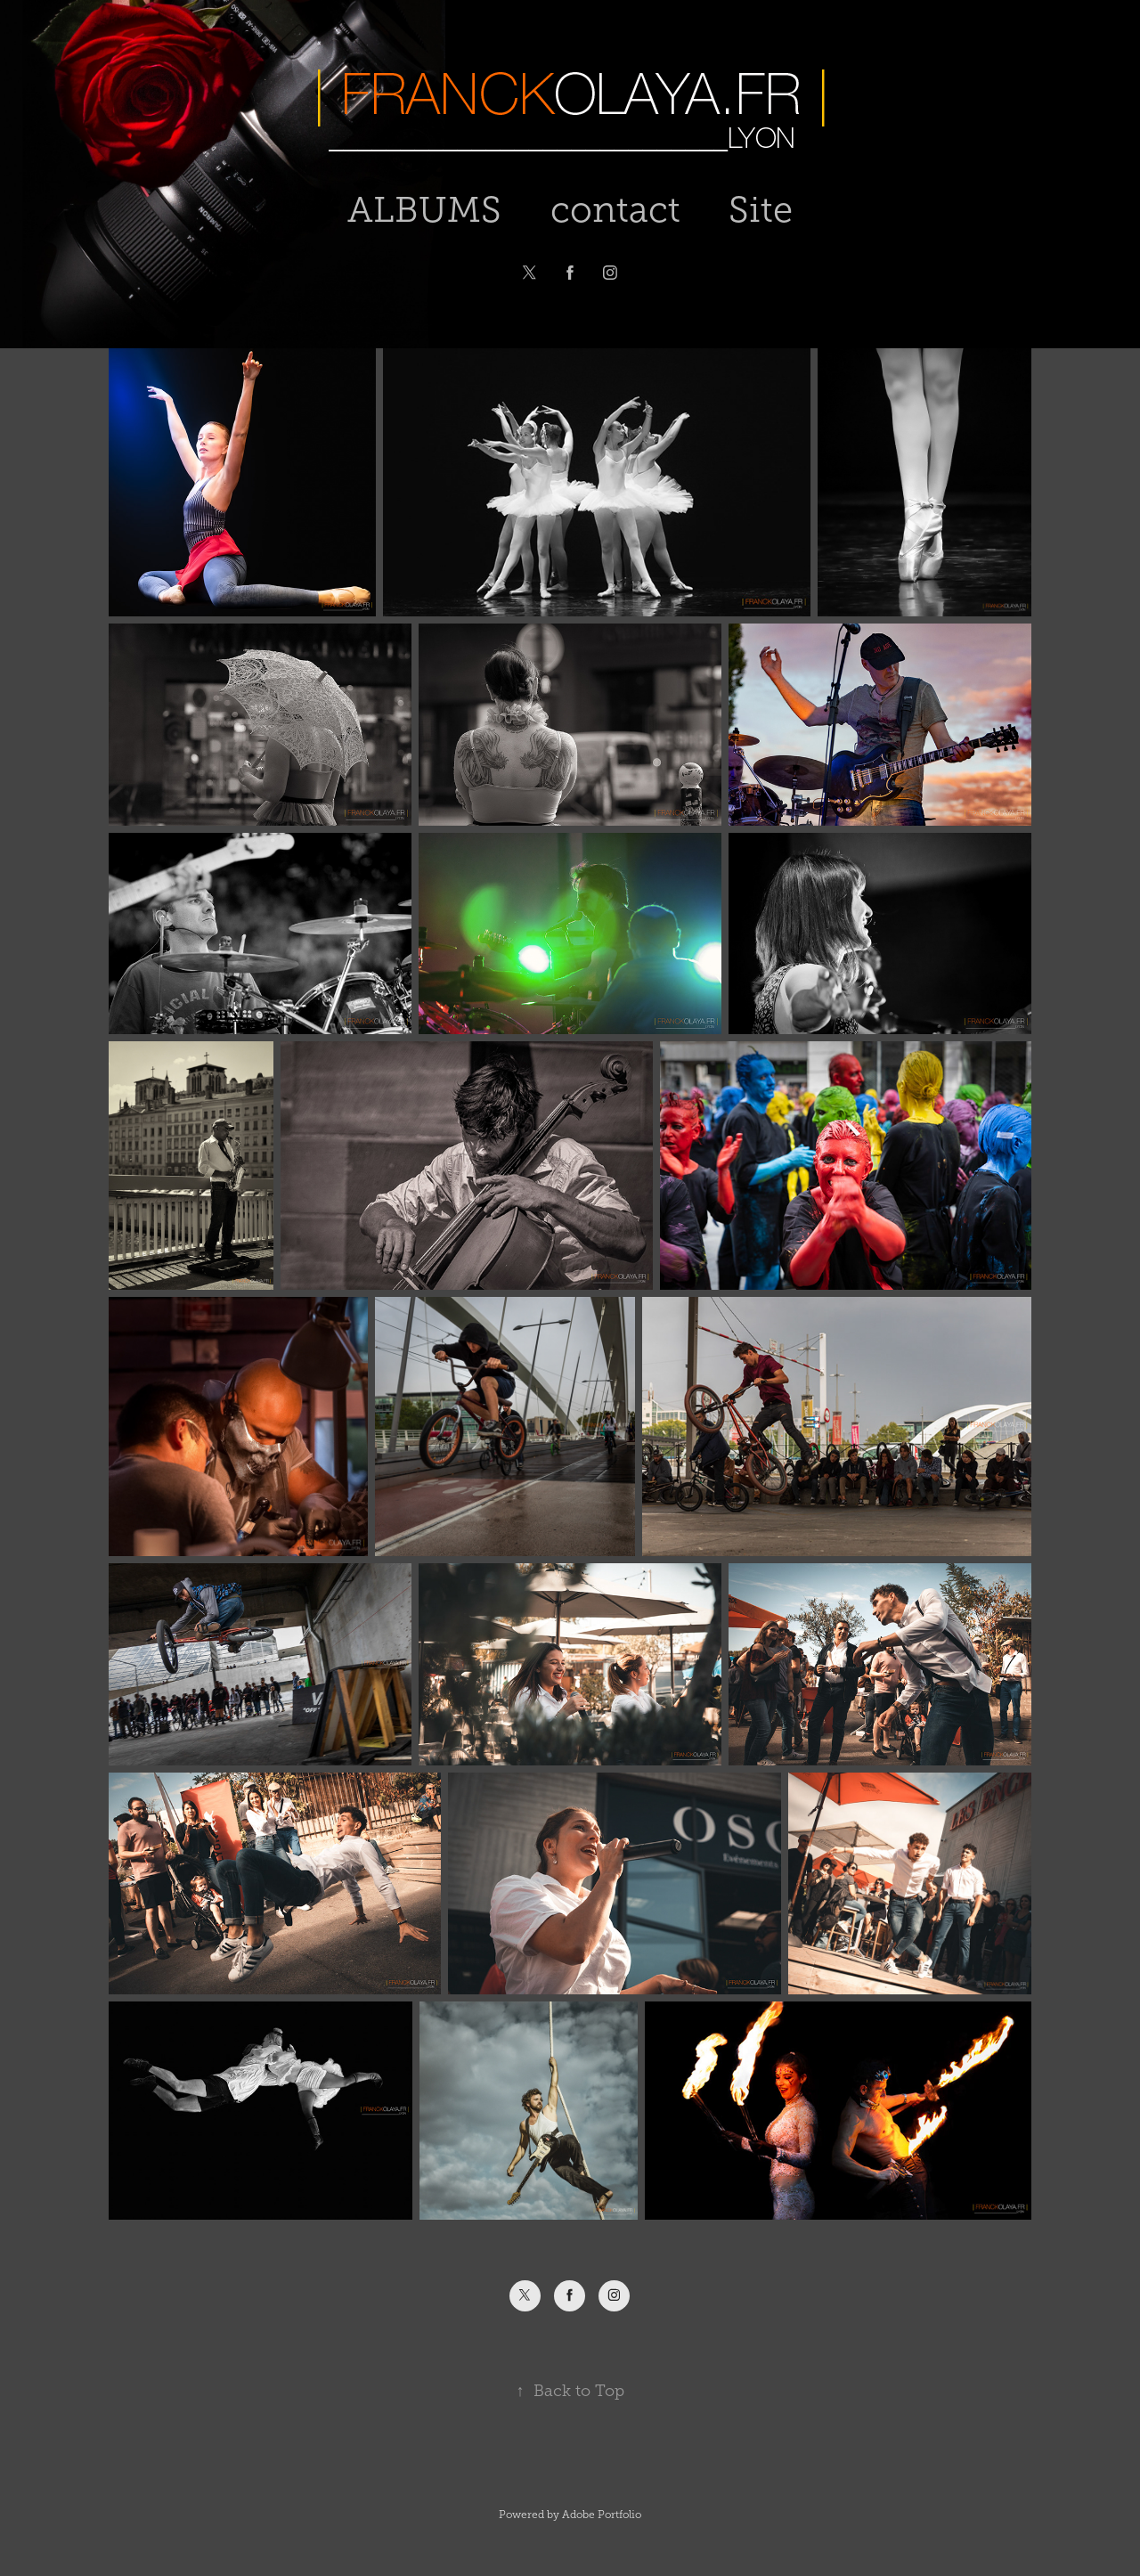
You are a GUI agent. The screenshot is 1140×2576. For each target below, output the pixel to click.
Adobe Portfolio (601, 2514)
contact (615, 210)
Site (761, 210)
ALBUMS (424, 210)
